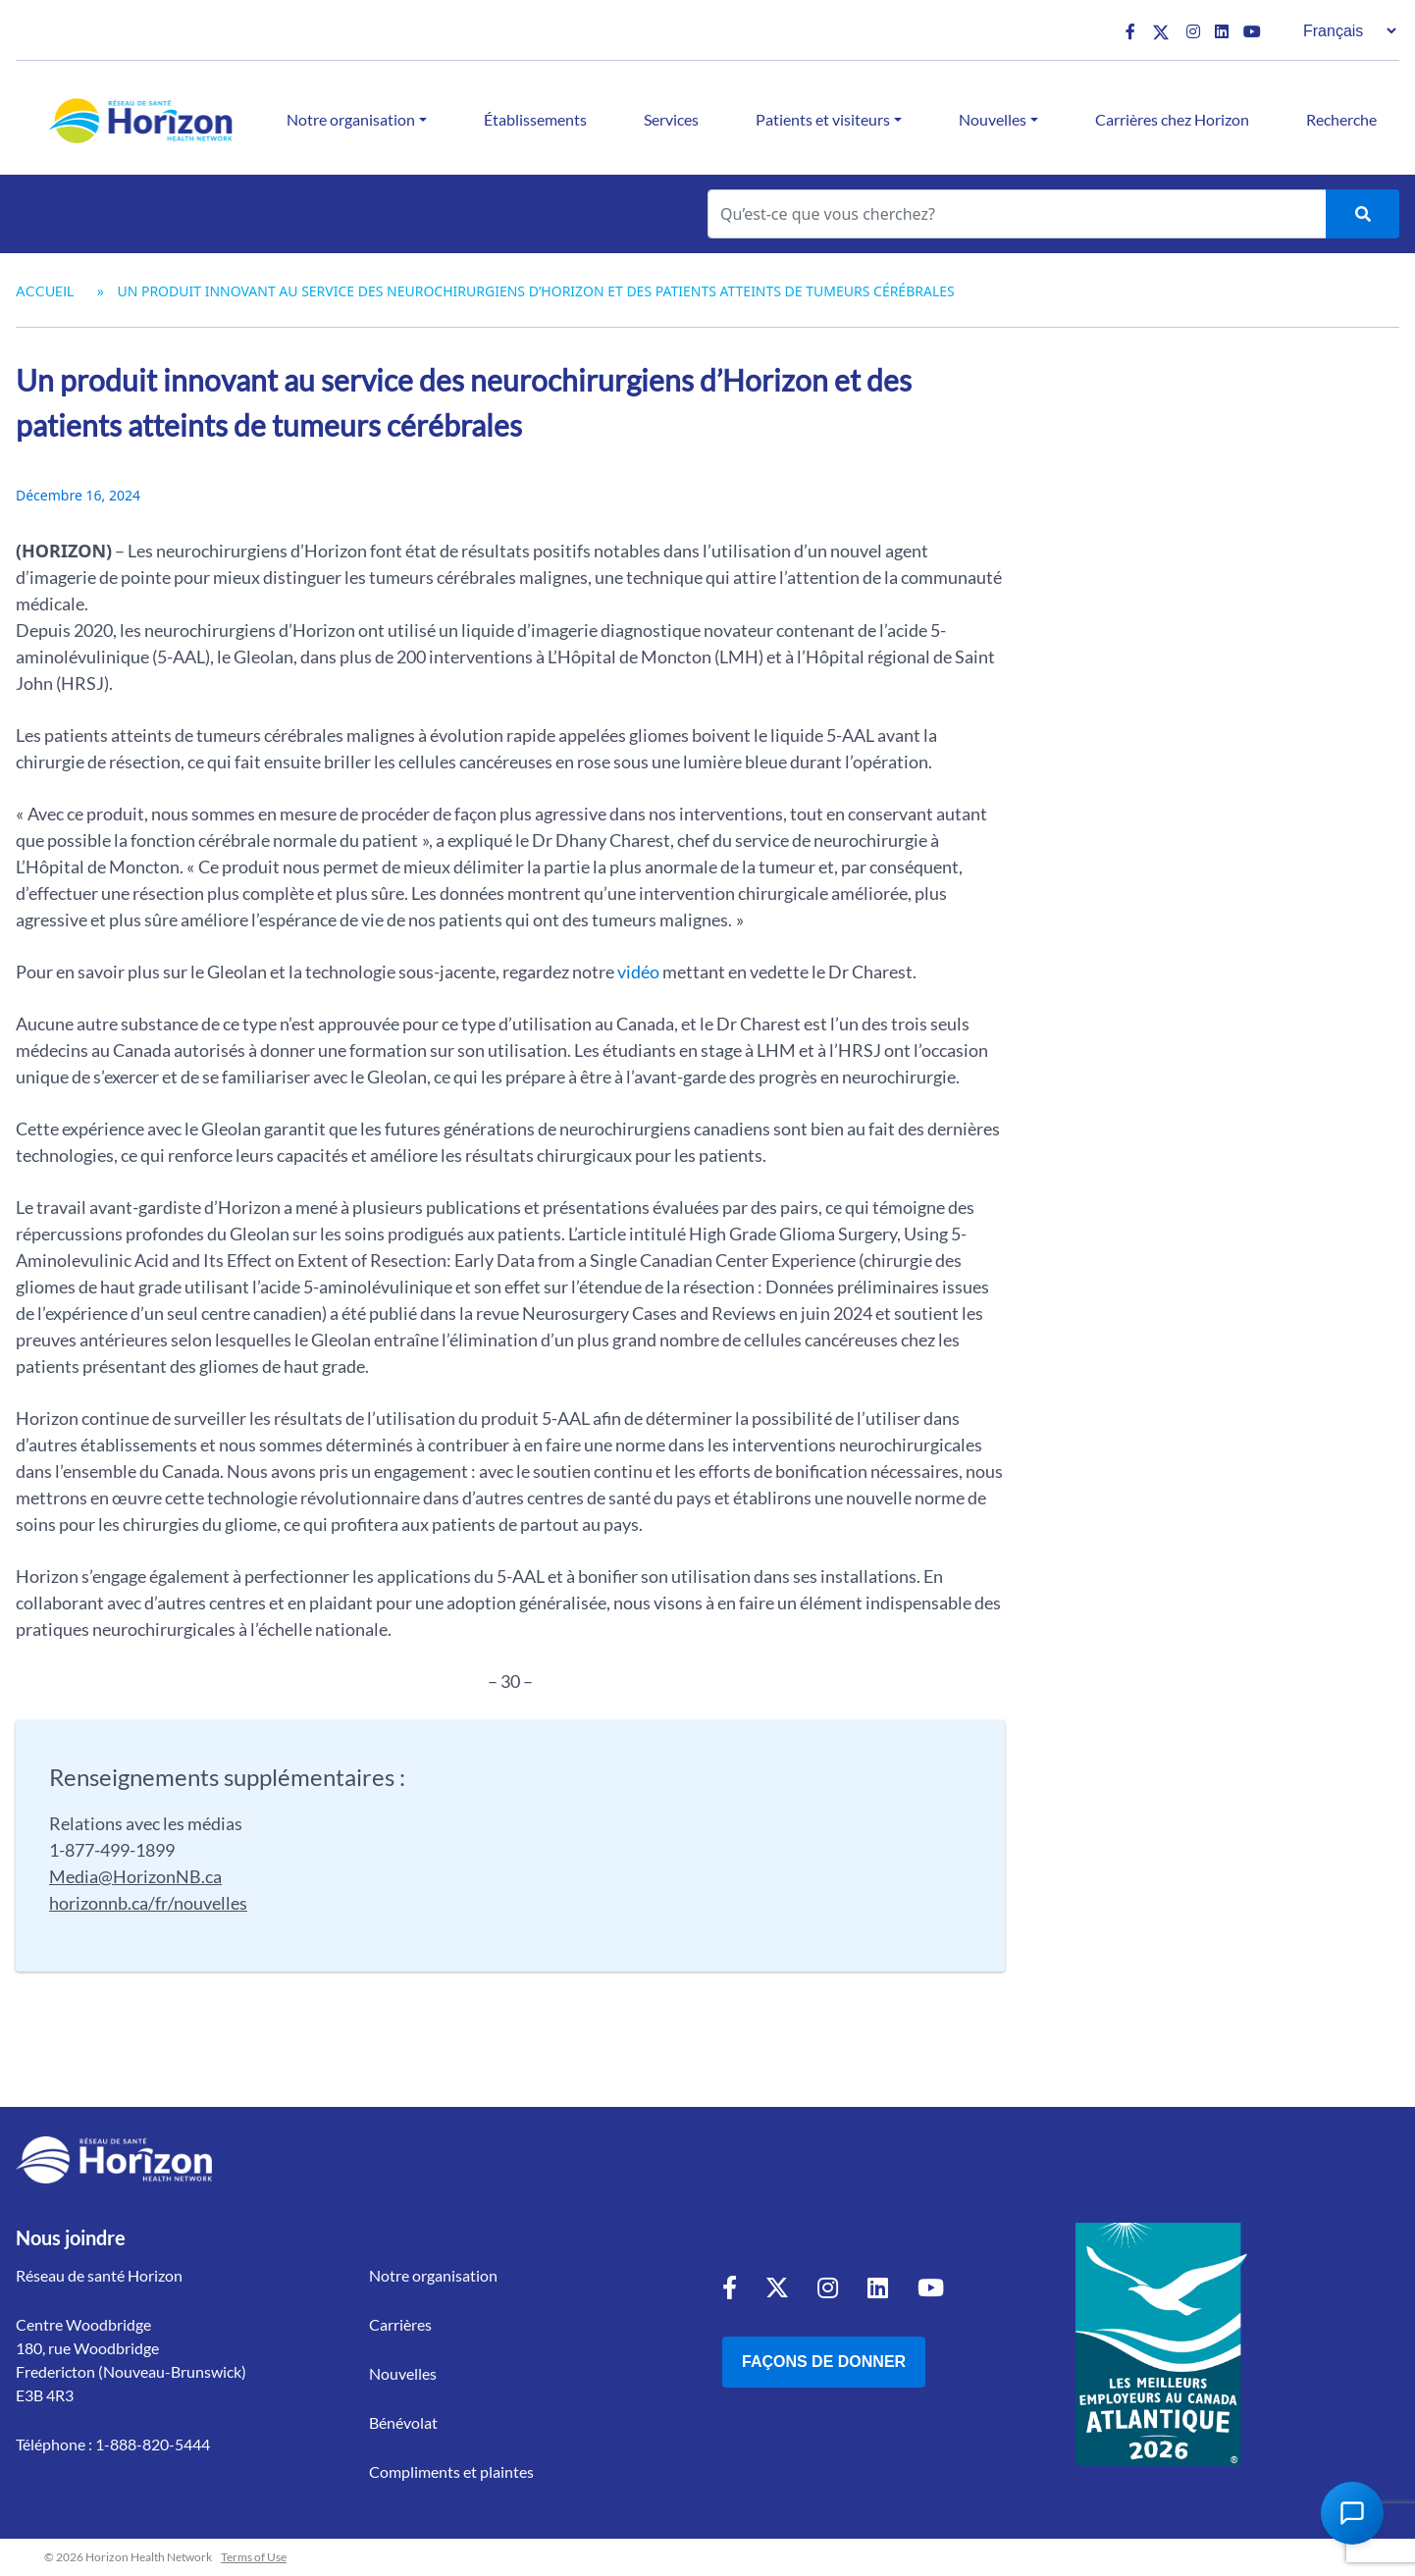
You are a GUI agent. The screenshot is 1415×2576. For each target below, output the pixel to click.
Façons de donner (824, 2361)
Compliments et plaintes (451, 2471)
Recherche (1341, 119)
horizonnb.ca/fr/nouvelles (148, 1903)
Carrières (400, 2324)
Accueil (45, 291)
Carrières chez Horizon (1172, 119)
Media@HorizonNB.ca (135, 1876)
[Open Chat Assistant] (1352, 2513)
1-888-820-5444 (152, 2444)
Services (671, 119)
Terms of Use (254, 2557)
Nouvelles (992, 119)
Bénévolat (403, 2422)
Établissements (535, 119)
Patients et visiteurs (823, 119)
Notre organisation (351, 119)
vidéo (638, 971)
